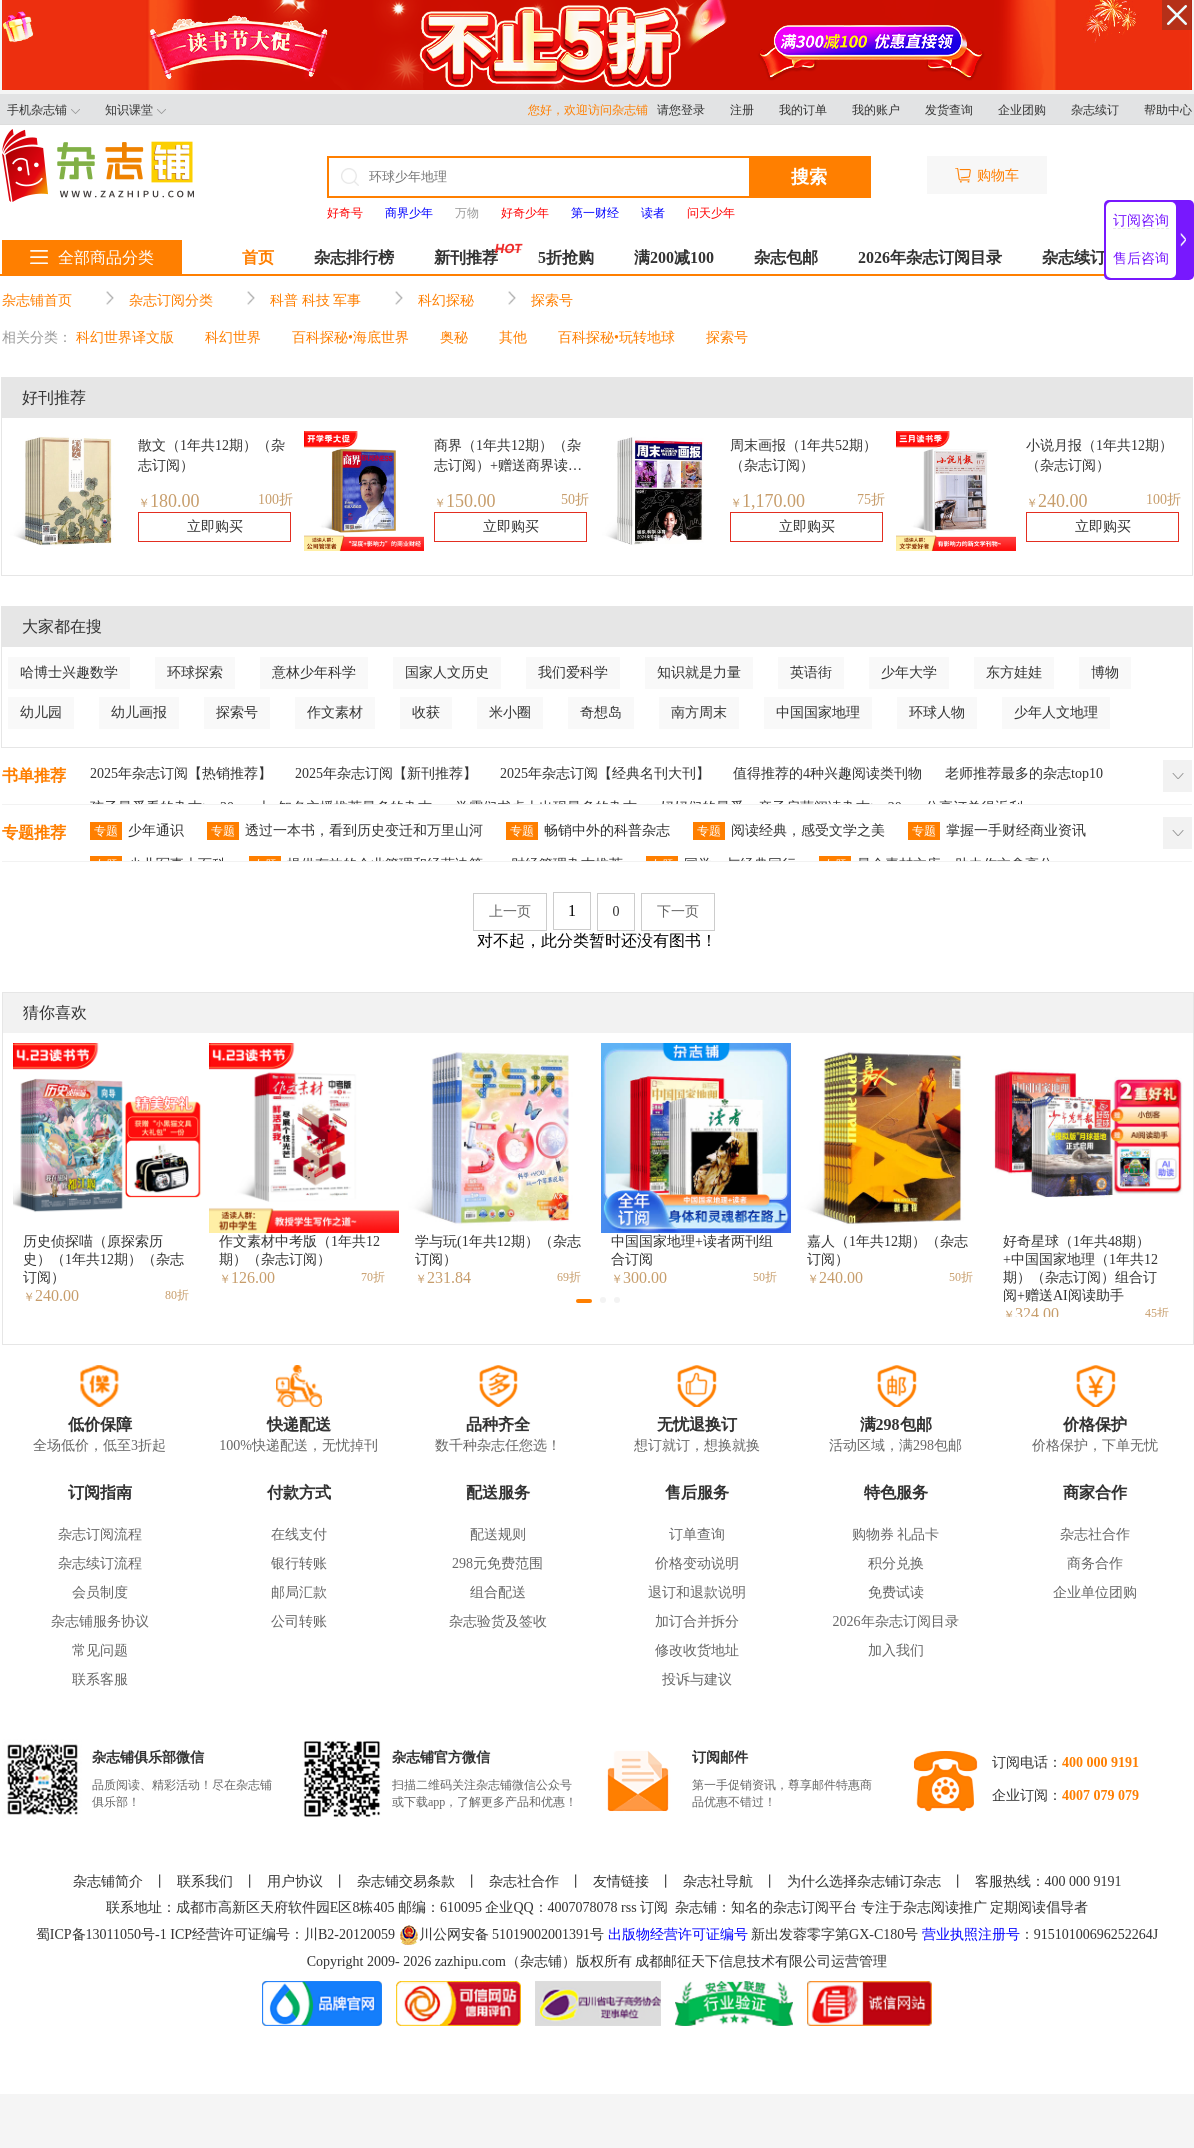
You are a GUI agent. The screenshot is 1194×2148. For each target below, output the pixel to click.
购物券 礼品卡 (896, 1534)
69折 (569, 1277)
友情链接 (621, 1881)
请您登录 (681, 110)
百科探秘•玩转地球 (616, 337)
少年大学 (909, 672)
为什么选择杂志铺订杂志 (864, 1881)
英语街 (811, 672)
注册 (742, 110)
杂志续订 (1095, 110)
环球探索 (195, 672)
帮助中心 (1168, 110)
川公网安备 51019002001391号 (502, 1935)
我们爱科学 (573, 672)
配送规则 (498, 1534)
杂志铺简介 (108, 1881)
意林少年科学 (314, 672)
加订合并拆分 (697, 1621)
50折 (575, 499)
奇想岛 (601, 712)
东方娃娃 (1014, 672)
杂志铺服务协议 (100, 1621)
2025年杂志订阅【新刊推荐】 (386, 773)
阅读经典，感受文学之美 (789, 831)
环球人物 (937, 712)
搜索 (809, 177)
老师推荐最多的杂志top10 (1024, 773)
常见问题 (100, 1650)
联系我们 (205, 1881)
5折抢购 (566, 257)
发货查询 (949, 110)
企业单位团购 (1095, 1592)
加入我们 (896, 1650)
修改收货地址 (697, 1650)
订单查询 (697, 1534)
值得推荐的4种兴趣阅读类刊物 (827, 773)
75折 (871, 499)
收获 (426, 712)
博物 (1105, 672)
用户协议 (295, 1881)
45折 (1157, 1313)
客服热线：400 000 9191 (1048, 1881)
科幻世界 (233, 337)
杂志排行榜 (354, 257)
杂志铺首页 (37, 300)
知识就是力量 (699, 672)
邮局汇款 (299, 1592)
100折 (275, 499)
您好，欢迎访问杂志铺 (592, 110)
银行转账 (299, 1563)
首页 (258, 257)
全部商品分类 (92, 257)
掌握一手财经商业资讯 (997, 831)
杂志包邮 (786, 257)
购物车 (987, 175)
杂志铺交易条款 (406, 1881)
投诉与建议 (697, 1679)
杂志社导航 (718, 1881)
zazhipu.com (470, 1961)
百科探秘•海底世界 (350, 337)
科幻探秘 (446, 300)
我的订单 (803, 110)
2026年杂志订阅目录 (930, 257)
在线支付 (299, 1534)
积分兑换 (896, 1563)
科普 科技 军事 (315, 300)
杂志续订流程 (100, 1563)
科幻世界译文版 (125, 337)
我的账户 (876, 110)
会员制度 (100, 1592)
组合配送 (498, 1592)
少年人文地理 (1056, 712)
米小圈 (510, 712)
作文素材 (335, 712)
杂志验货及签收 (498, 1621)
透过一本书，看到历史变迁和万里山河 (345, 831)
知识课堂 (135, 110)
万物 (467, 213)
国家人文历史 (447, 672)
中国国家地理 (818, 712)
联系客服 (100, 1679)
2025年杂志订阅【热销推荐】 (181, 773)
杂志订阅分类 (171, 300)
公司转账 (299, 1621)
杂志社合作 (1095, 1534)
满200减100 (674, 257)
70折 (373, 1277)
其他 (513, 337)
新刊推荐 (466, 257)
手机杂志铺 (43, 110)
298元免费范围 (497, 1563)
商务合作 (1095, 1563)
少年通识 (137, 831)
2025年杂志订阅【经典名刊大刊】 (605, 773)
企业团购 (1022, 110)
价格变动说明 (697, 1563)
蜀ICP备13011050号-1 (103, 1934)
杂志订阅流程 (100, 1534)
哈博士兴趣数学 (69, 672)
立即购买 (215, 526)
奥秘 (454, 337)
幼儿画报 (139, 712)
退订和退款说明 (697, 1592)
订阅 (654, 1907)
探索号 (552, 300)
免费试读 (896, 1592)
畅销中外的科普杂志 (588, 831)
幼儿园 (41, 712)
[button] (584, 1301)
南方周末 (699, 712)
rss (629, 1907)
